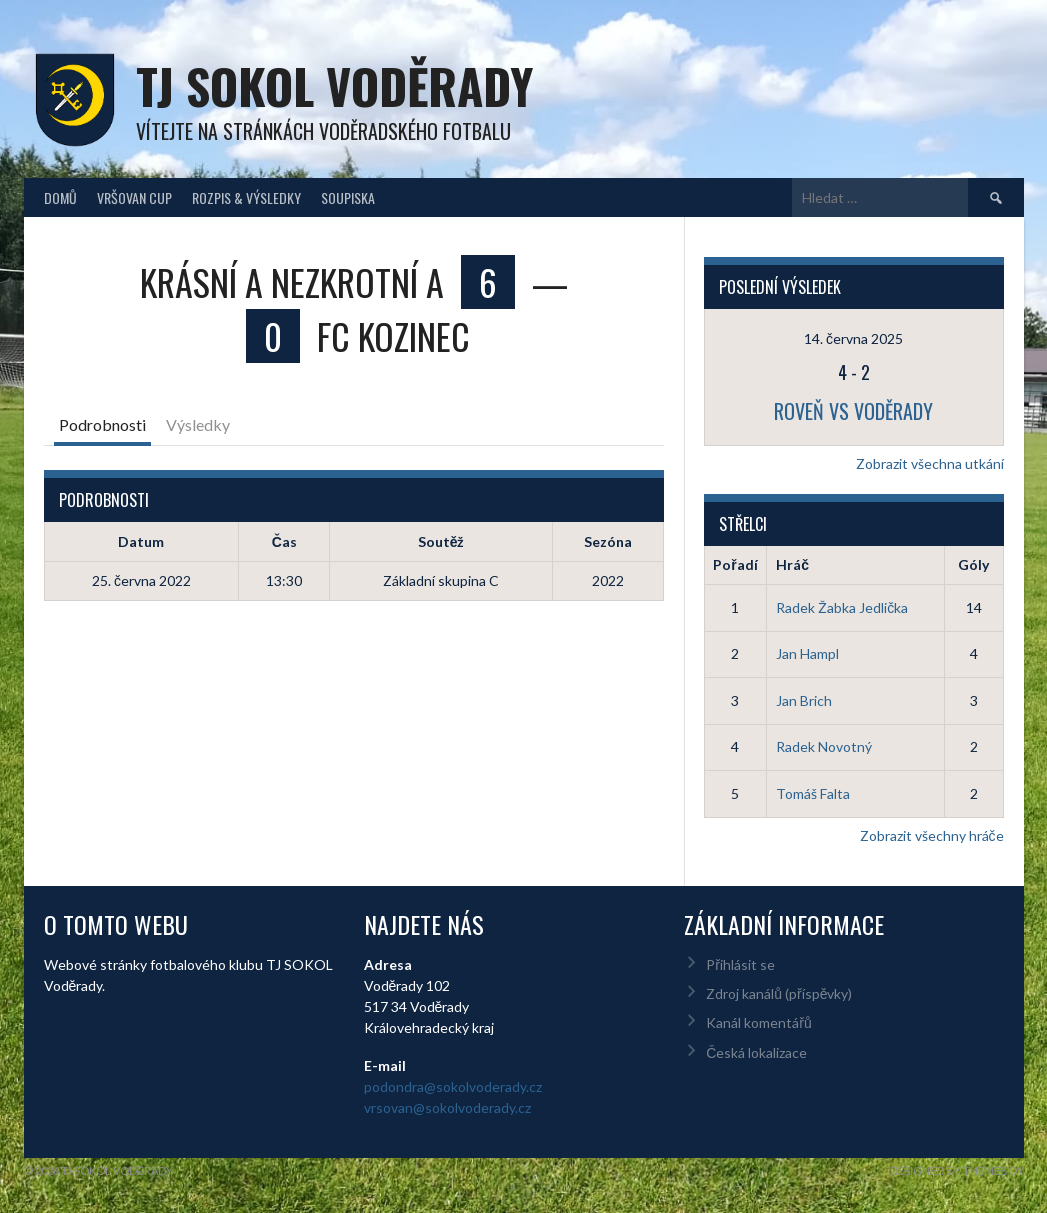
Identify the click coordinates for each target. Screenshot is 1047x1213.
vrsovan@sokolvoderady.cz (447, 1107)
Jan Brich (804, 700)
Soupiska (348, 197)
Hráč (792, 564)
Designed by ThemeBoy (957, 1170)
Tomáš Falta (813, 793)
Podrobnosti (102, 424)
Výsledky (198, 424)
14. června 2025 (853, 338)
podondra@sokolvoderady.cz (453, 1086)
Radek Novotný (824, 746)
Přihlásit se (740, 964)
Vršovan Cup (134, 197)
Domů (60, 197)
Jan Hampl (807, 653)
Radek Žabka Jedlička (842, 607)
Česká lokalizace (756, 1052)
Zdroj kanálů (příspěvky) (779, 993)
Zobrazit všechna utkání (930, 463)
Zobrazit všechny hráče (932, 835)
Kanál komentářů (758, 1022)
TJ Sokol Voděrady (334, 85)
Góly (973, 564)
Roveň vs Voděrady (853, 411)
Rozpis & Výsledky (246, 197)
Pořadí (735, 564)
